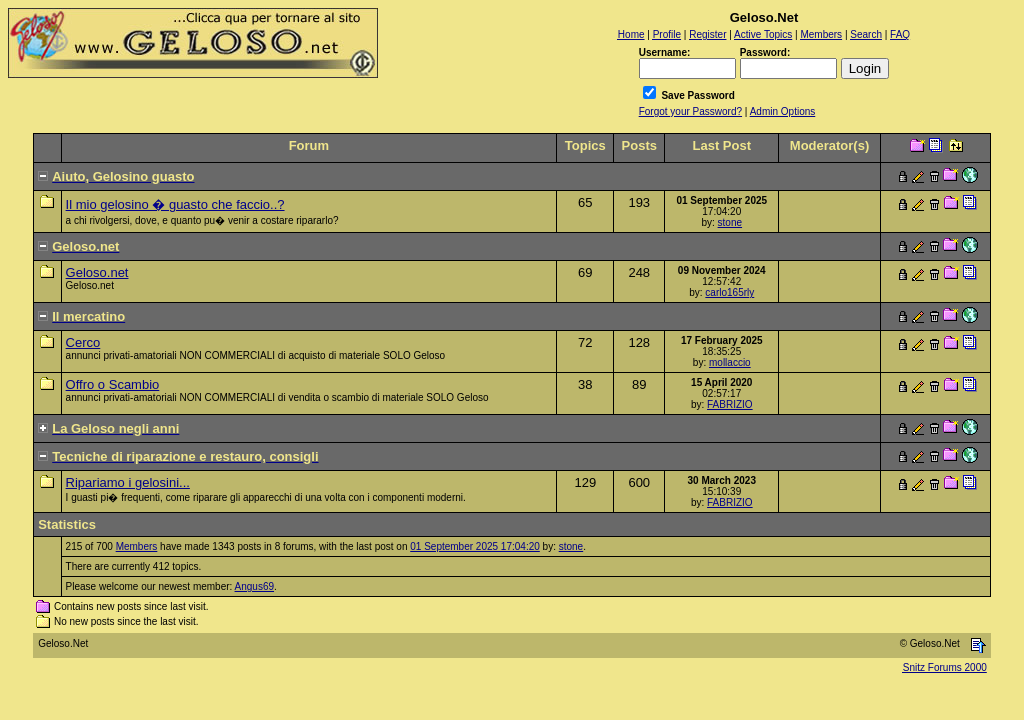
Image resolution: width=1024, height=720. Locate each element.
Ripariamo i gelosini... (128, 482)
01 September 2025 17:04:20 (475, 546)
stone (730, 222)
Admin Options (783, 111)
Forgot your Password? (690, 111)
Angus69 (254, 586)
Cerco (83, 342)
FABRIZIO (730, 404)
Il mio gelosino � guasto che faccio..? (175, 204)
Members (137, 546)
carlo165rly (729, 292)
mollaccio (730, 362)
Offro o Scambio (113, 384)
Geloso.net (97, 272)
